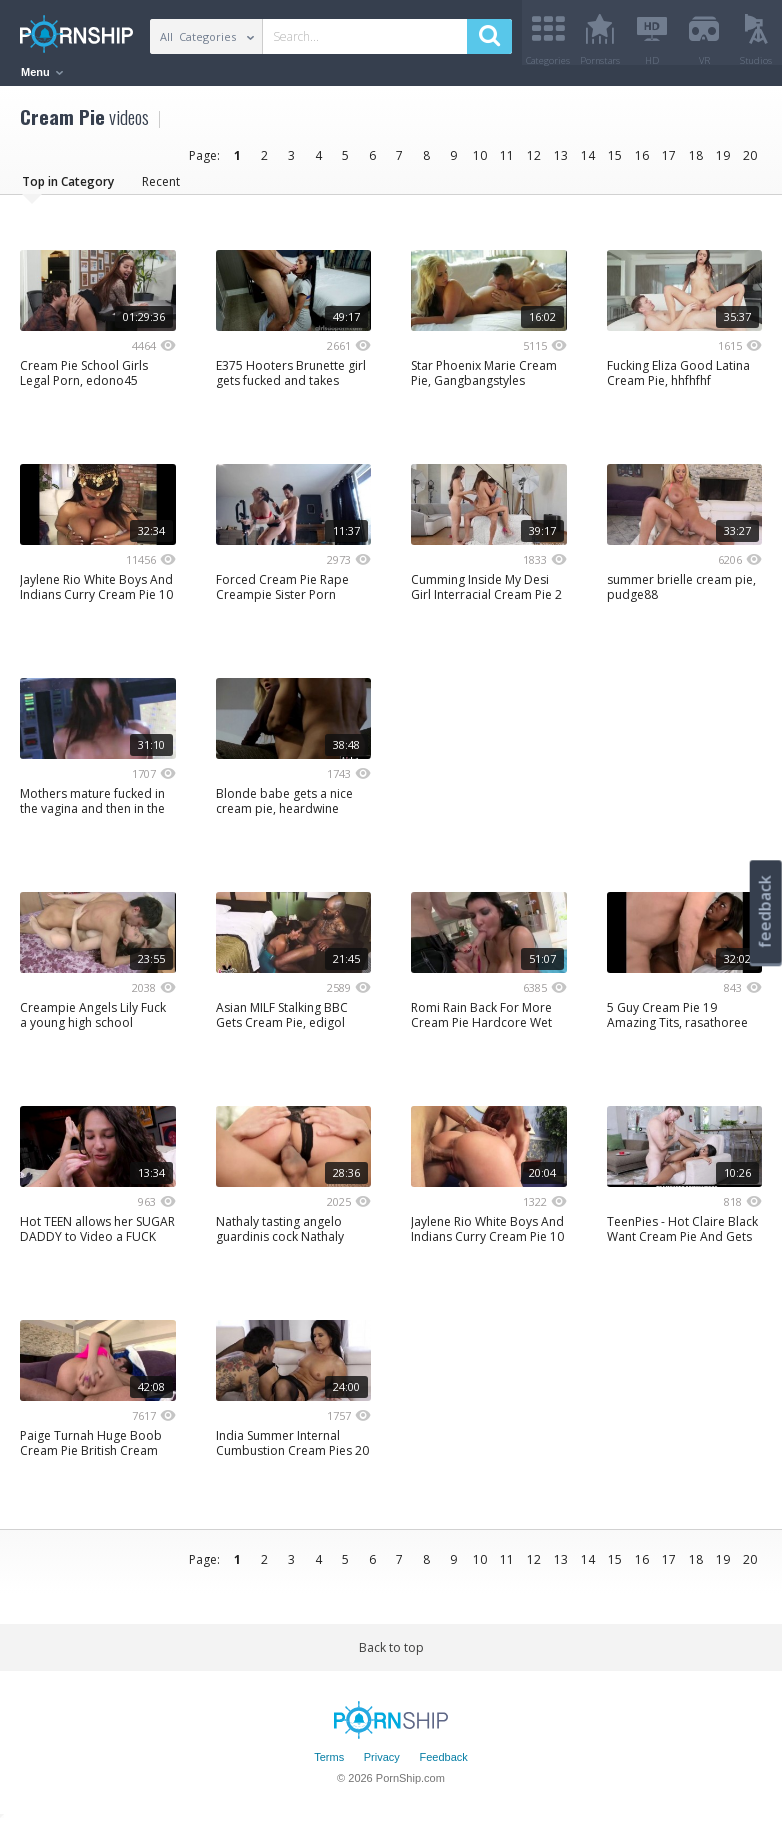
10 (480, 162)
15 (615, 162)
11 (507, 162)
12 (534, 162)
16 (642, 162)
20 (750, 162)
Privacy (382, 1765)
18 (696, 162)
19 (723, 162)
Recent (161, 188)
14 (588, 162)
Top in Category (68, 188)
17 (669, 162)
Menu (42, 72)
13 (561, 162)
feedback (765, 911)
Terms (329, 1765)
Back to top (391, 1654)
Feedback (443, 1765)
